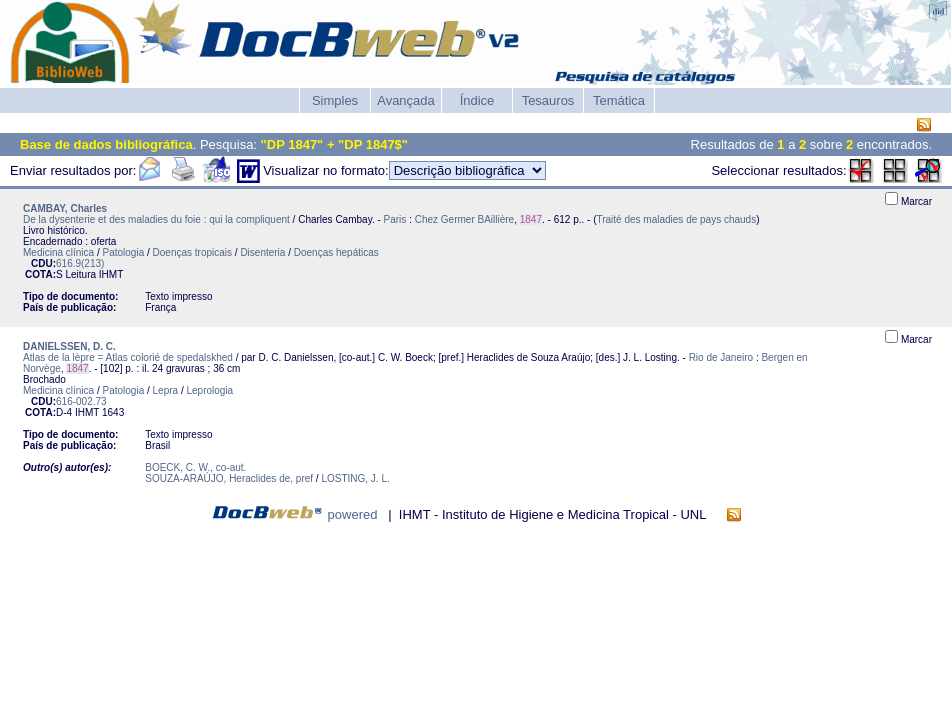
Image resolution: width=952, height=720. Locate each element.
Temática (619, 100)
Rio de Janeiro (721, 357)
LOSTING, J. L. (355, 478)
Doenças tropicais (192, 252)
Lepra (166, 390)
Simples (335, 100)
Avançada (406, 100)
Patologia (124, 252)
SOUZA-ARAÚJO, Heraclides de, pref (229, 478)
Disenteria (262, 252)
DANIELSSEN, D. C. (69, 346)
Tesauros (548, 100)
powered (353, 514)
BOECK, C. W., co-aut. (195, 467)
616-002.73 (81, 401)
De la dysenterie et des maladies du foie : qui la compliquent (156, 219)
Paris (395, 219)
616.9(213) (80, 263)
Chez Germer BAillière (464, 219)
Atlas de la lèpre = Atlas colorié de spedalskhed (128, 357)
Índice (477, 100)
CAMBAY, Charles (65, 208)
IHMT (111, 274)
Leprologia (209, 390)
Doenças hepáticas (336, 252)
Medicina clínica (58, 252)
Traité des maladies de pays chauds (676, 219)
